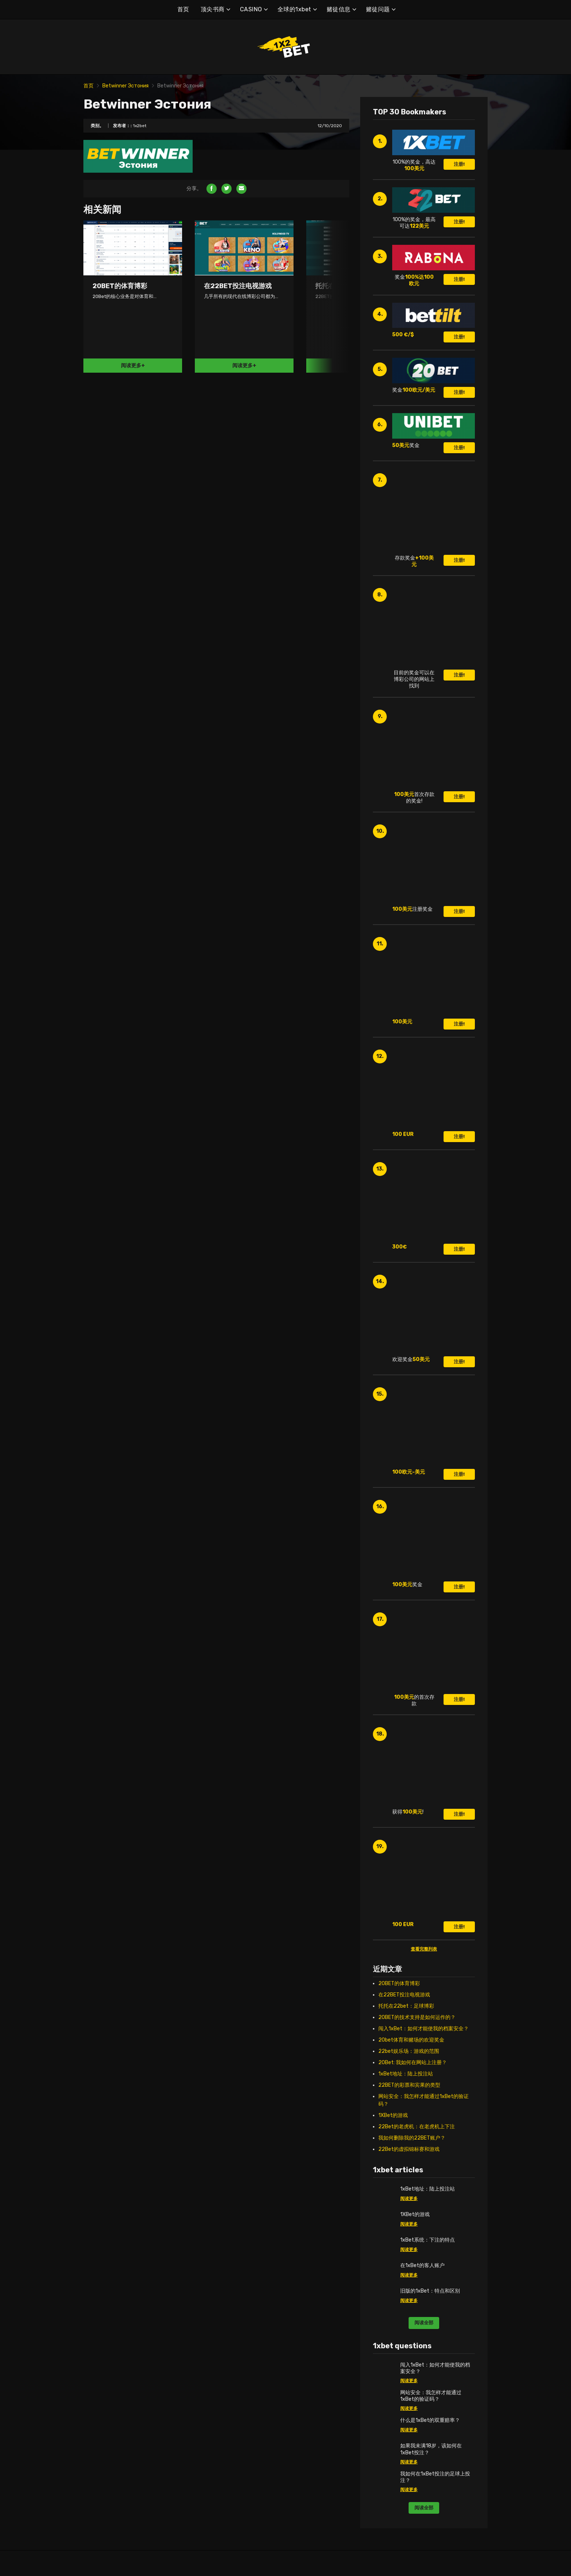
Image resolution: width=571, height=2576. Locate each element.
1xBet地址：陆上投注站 (405, 2074)
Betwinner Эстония (125, 86)
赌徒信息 (339, 9)
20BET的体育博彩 (399, 1983)
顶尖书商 (213, 9)
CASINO (251, 9)
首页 (183, 9)
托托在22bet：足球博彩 (406, 2006)
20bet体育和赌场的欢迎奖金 (411, 2040)
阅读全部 (423, 2322)
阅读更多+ (133, 365)
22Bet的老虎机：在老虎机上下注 (416, 2127)
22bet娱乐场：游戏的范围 (408, 2051)
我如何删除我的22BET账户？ (411, 2138)
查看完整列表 (424, 1949)
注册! (459, 164)
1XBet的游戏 (393, 2115)
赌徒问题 (378, 9)
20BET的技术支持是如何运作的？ (417, 2017)
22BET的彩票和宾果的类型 (409, 2085)
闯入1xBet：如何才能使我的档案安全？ (423, 2029)
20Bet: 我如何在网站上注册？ (412, 2062)
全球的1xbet (294, 9)
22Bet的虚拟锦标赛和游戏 (409, 2149)
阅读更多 (409, 2198)
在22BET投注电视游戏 (404, 1995)
